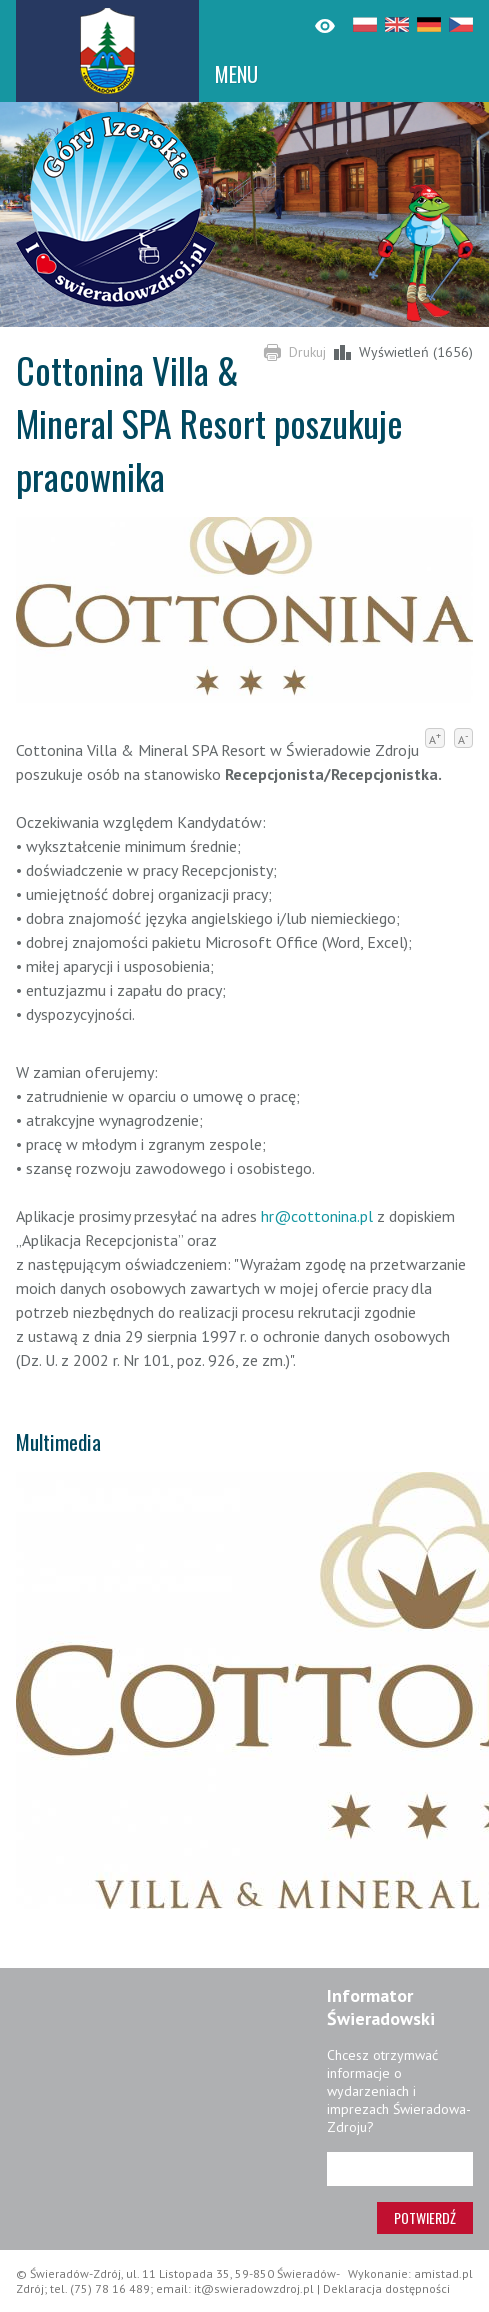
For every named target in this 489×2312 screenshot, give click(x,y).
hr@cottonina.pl (317, 1216)
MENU (236, 74)
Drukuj (307, 352)
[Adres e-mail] (400, 2169)
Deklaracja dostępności (386, 2288)
